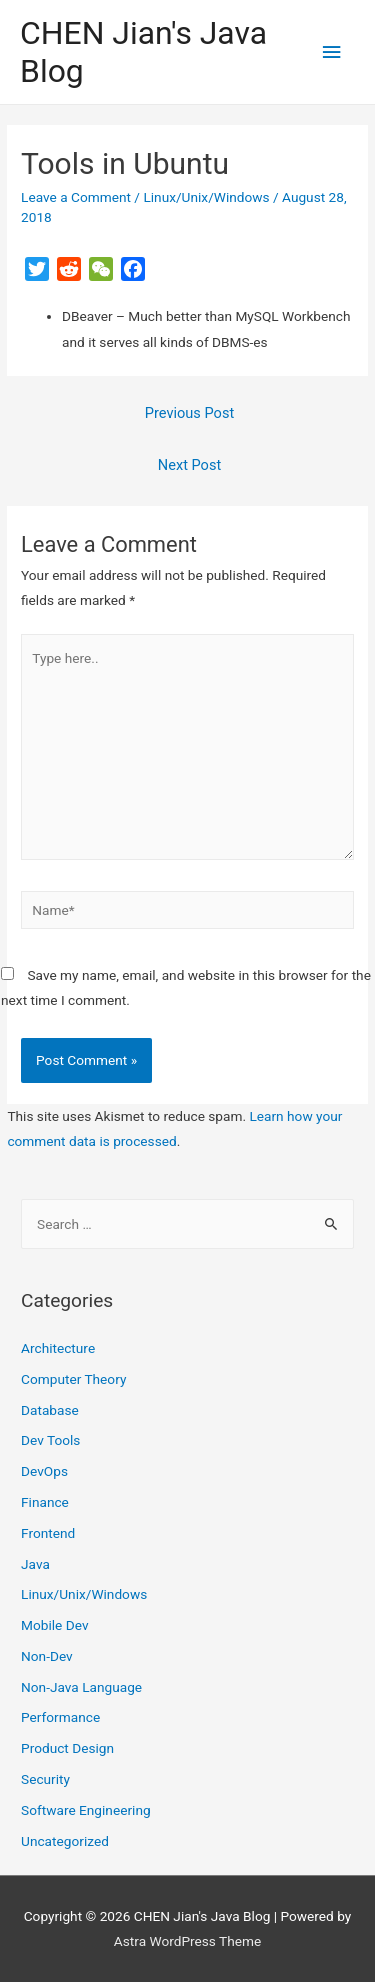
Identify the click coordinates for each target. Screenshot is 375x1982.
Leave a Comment (76, 197)
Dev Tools (50, 1440)
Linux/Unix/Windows (206, 197)
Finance (45, 1502)
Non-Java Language (81, 1687)
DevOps (44, 1471)
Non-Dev (47, 1656)
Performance (60, 1717)
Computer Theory (73, 1379)
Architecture (58, 1348)
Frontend (48, 1533)
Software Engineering (86, 1810)
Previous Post (189, 413)
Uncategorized (65, 1841)
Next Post (189, 465)
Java (35, 1564)
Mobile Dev (54, 1625)
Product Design (67, 1748)
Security (45, 1779)
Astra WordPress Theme (187, 1941)
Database (50, 1410)
